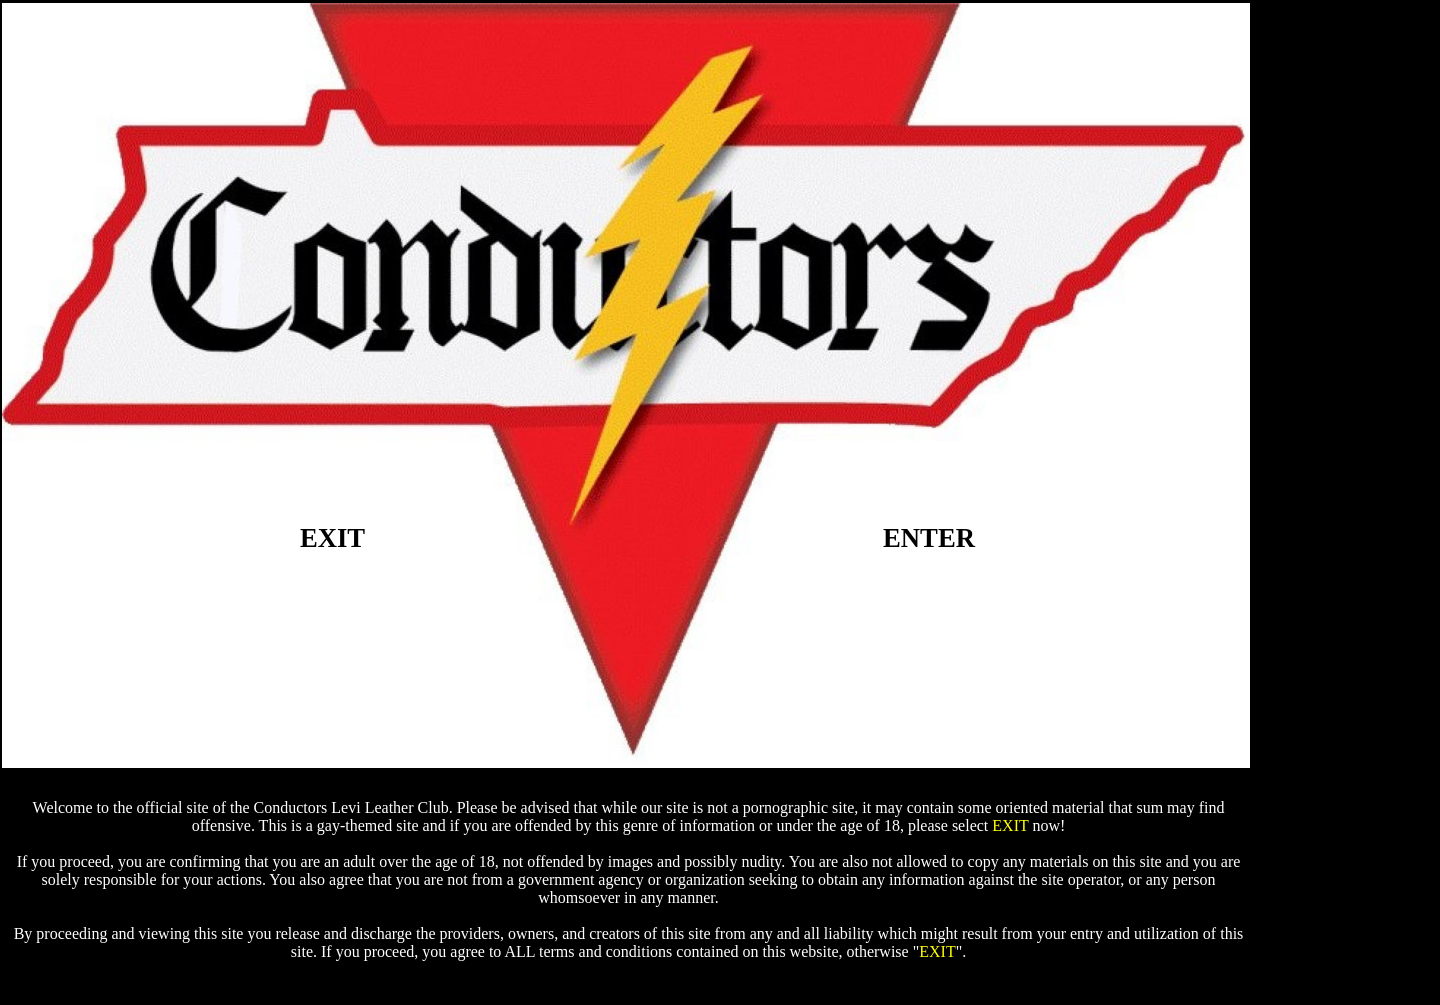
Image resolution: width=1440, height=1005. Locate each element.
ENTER (929, 538)
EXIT (332, 538)
